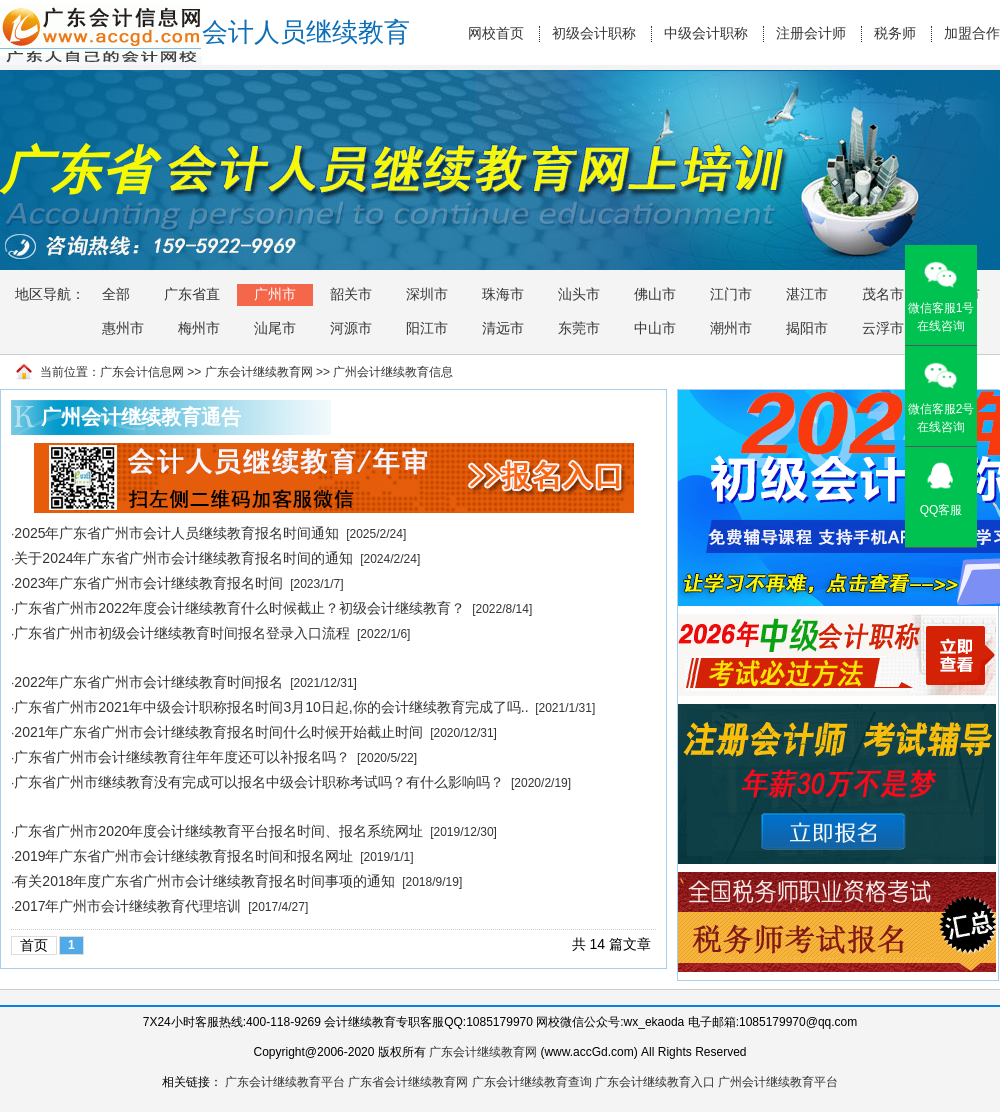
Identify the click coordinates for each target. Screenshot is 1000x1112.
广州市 (275, 294)
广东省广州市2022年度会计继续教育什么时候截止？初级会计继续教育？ (239, 608)
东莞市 (579, 328)
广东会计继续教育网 (259, 372)
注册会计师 (811, 33)
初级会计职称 (594, 33)
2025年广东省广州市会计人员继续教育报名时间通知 (176, 533)
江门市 (731, 294)
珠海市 (503, 294)
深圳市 (427, 294)
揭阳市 (807, 328)
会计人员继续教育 (306, 32)
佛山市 (655, 294)
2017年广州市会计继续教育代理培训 (127, 906)
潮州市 (731, 328)
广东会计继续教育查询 (532, 1082)
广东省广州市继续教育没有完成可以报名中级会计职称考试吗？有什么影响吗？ (259, 782)
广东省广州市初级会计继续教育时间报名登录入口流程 (182, 633)
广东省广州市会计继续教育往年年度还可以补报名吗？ (182, 757)
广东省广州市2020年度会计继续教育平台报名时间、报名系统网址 (218, 831)
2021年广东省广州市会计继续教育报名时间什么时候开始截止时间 (218, 732)
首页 (34, 945)
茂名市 (883, 294)
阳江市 (427, 328)
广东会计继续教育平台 (285, 1082)
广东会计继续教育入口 (655, 1082)
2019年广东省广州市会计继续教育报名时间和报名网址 (183, 856)
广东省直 (192, 294)
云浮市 (883, 328)
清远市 (503, 328)
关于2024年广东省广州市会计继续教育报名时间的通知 (183, 558)
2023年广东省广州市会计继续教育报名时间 (148, 583)
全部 (116, 294)
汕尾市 (275, 328)
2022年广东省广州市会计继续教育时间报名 (148, 682)
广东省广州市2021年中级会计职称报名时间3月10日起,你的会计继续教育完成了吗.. (271, 707)
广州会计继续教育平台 (778, 1082)
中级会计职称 (706, 33)
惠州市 (123, 328)
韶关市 (351, 294)
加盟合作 (972, 33)
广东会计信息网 (142, 372)
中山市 (655, 328)
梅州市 (199, 328)
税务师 (895, 33)
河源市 (351, 328)
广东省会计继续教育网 (408, 1082)
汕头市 (579, 294)
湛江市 (807, 294)
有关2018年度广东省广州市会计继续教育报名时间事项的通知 (204, 881)
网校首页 (496, 33)
